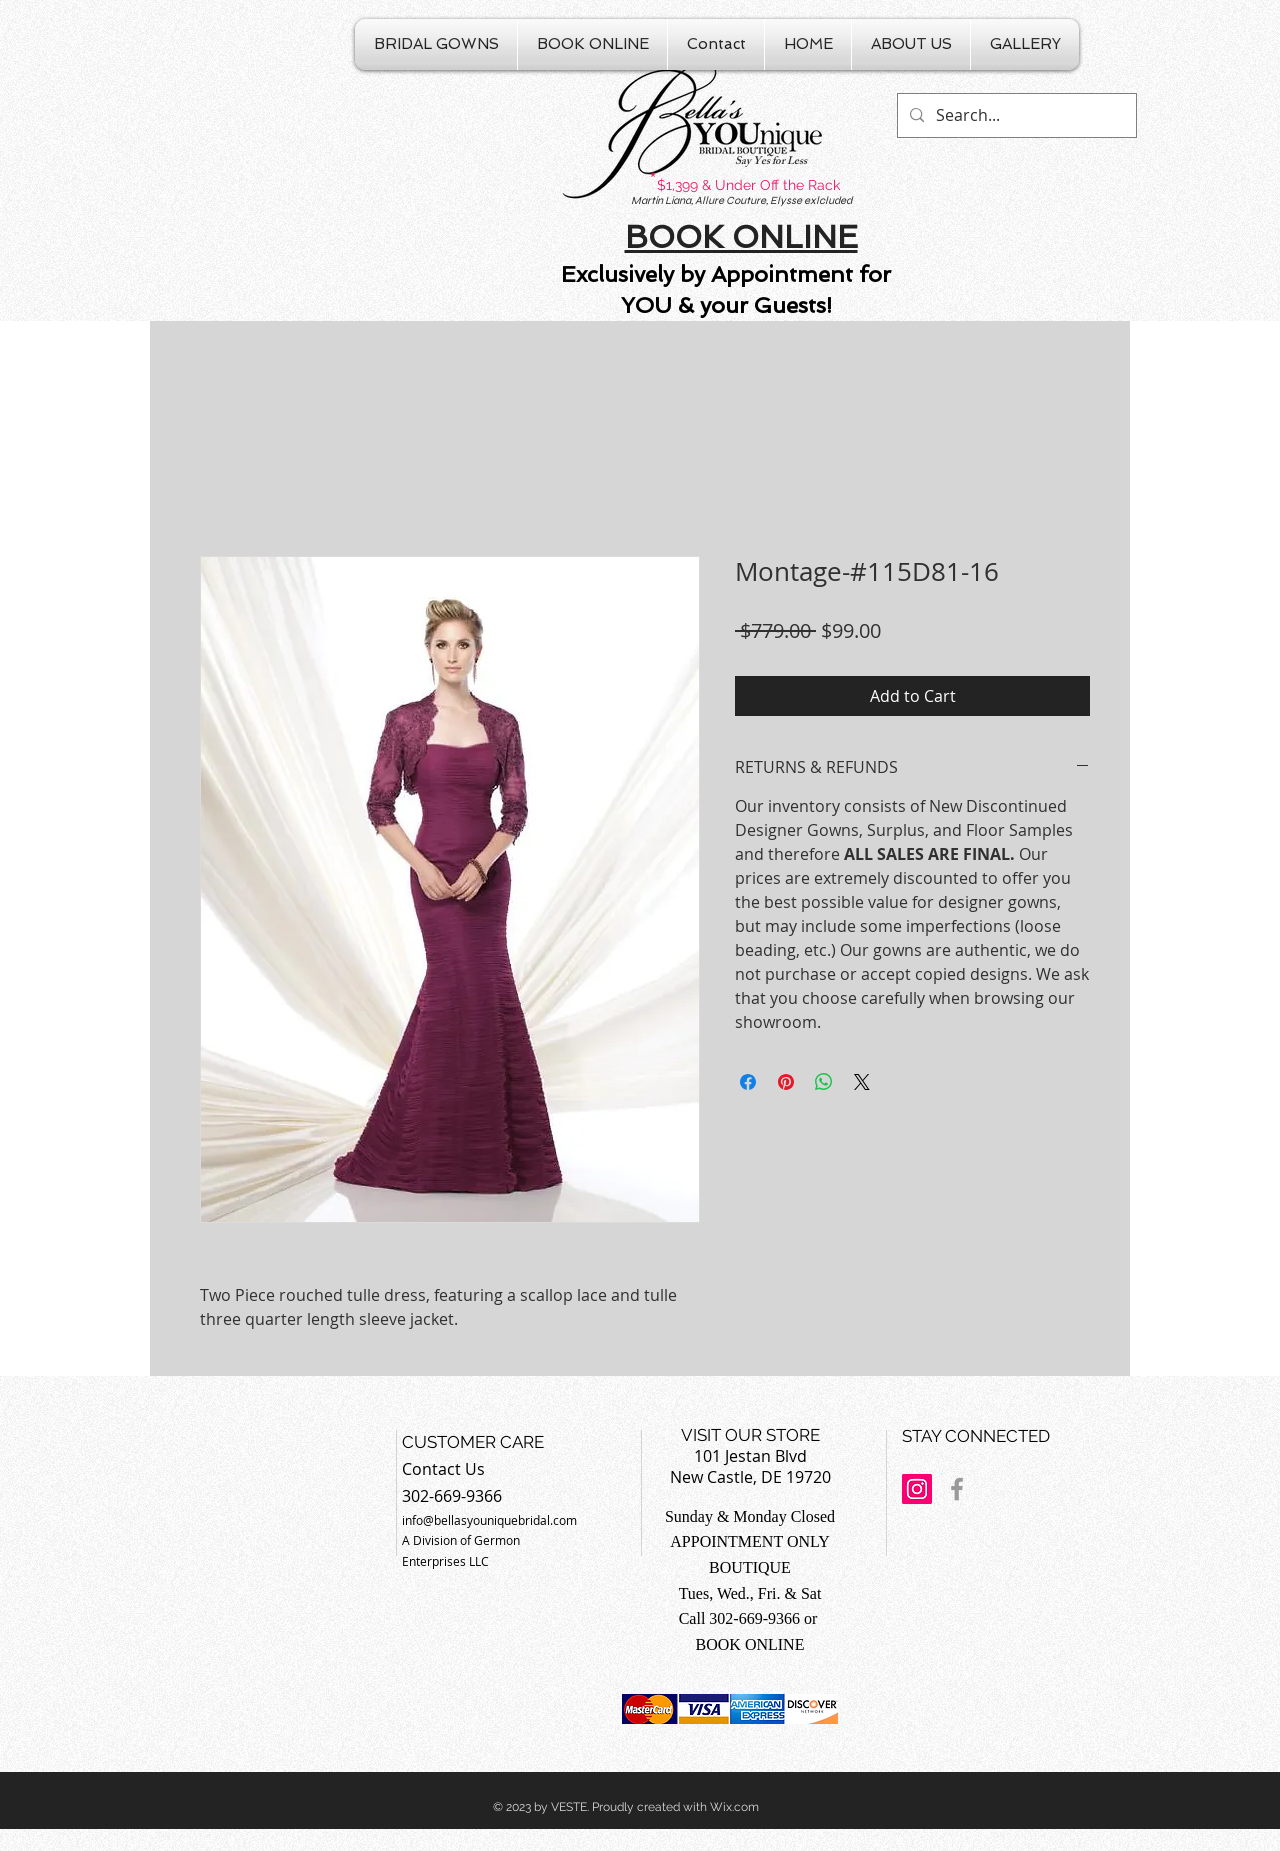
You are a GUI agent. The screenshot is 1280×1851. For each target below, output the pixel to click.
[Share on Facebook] (748, 1082)
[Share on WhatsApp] (824, 1082)
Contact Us (443, 1469)
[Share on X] (862, 1082)
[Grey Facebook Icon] (957, 1489)
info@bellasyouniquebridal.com (489, 1520)
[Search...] (1015, 115)
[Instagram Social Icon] (917, 1489)
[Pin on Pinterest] (786, 1082)
